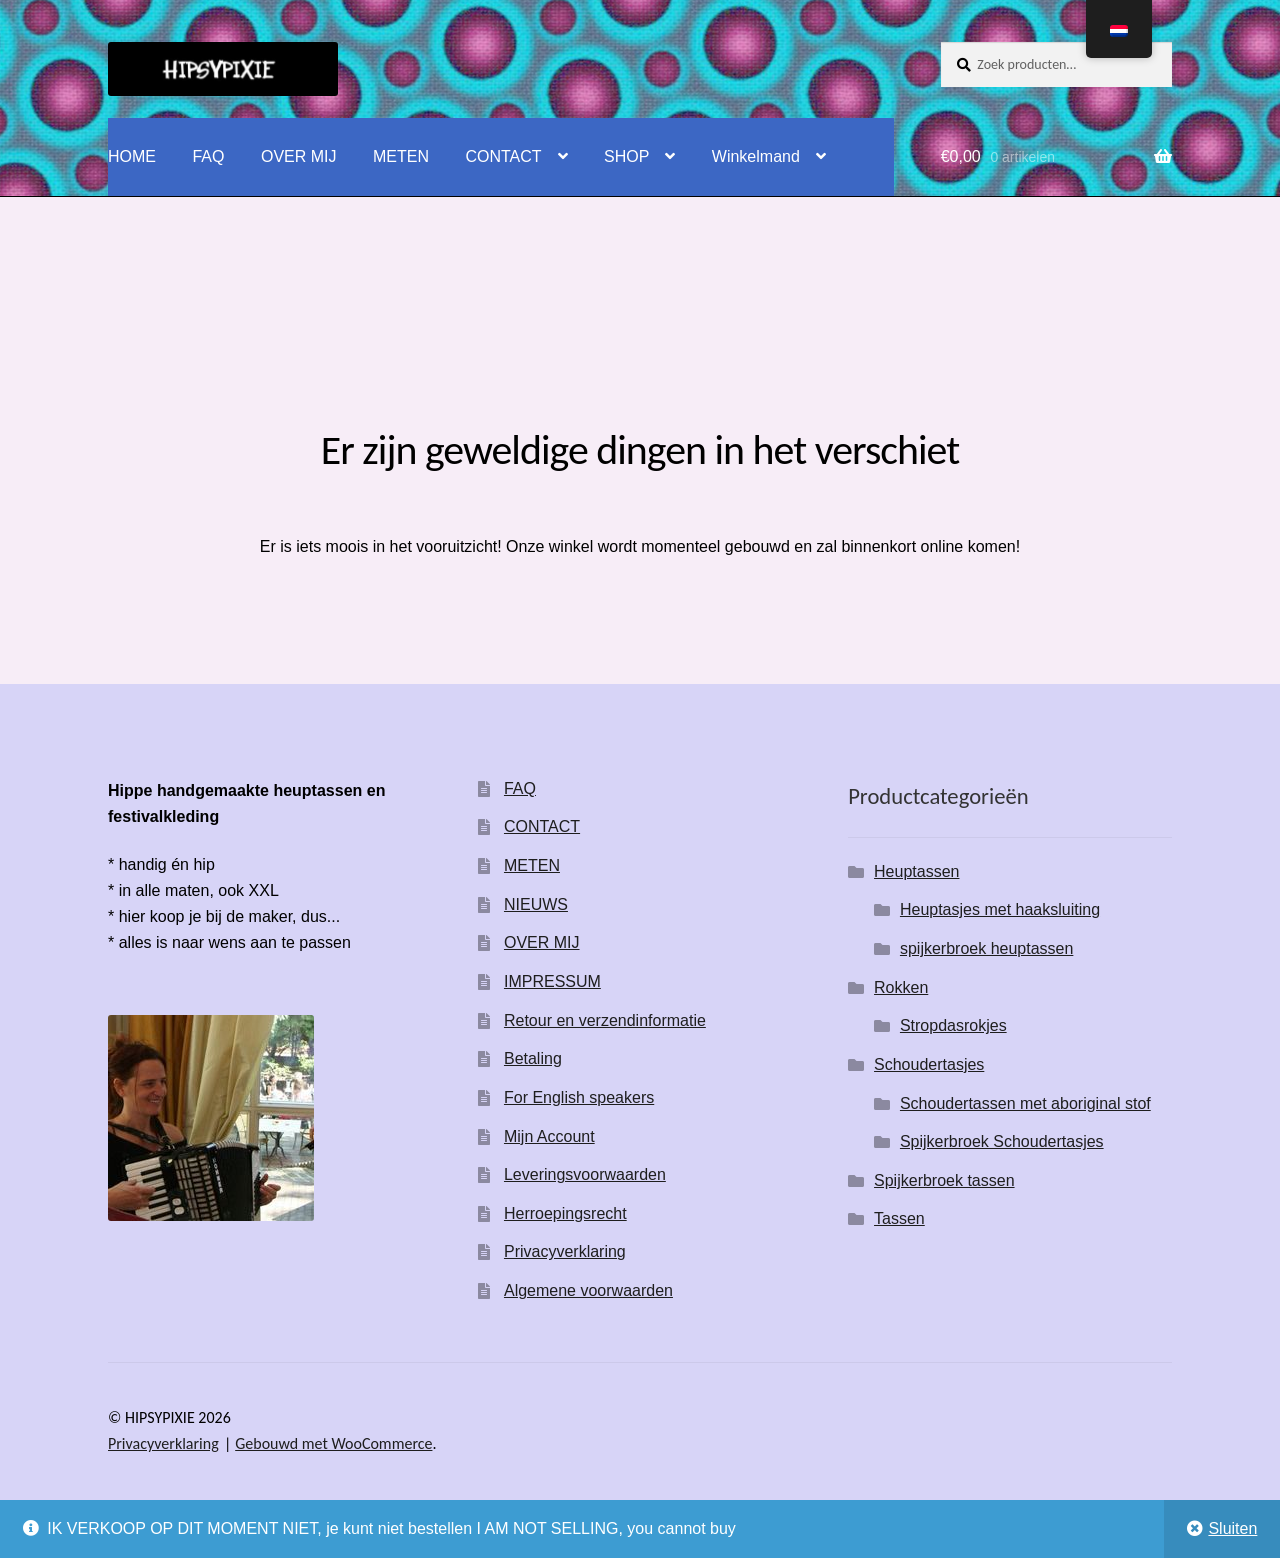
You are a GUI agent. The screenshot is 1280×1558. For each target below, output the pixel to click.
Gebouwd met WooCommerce (333, 1443)
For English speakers (579, 1097)
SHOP (626, 156)
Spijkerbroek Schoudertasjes (1002, 1141)
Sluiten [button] (1232, 1528)
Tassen (899, 1218)
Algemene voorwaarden (588, 1290)
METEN (401, 156)
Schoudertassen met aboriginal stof (1025, 1103)
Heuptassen (916, 871)
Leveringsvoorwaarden (585, 1174)
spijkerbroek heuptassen (986, 948)
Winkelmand (756, 156)
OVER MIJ (299, 156)
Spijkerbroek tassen (944, 1180)
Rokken (901, 987)
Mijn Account (549, 1136)
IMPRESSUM (552, 981)
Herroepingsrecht (565, 1213)
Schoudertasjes (929, 1064)
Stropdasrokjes (953, 1025)
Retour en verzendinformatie (605, 1020)
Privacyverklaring (565, 1251)
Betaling (533, 1058)
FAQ (208, 156)
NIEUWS (536, 904)
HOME (132, 156)
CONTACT (503, 156)
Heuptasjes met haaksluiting (1000, 909)
